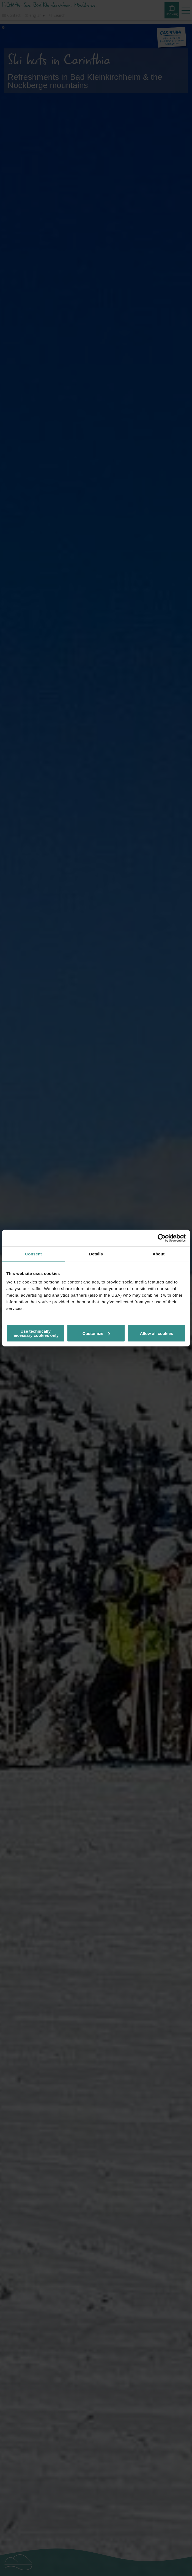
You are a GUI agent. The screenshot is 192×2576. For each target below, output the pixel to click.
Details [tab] (96, 1253)
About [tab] (158, 1253)
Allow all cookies (156, 1333)
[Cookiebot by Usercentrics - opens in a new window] (162, 1238)
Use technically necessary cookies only (35, 1333)
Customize (96, 1333)
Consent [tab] (33, 1253)
